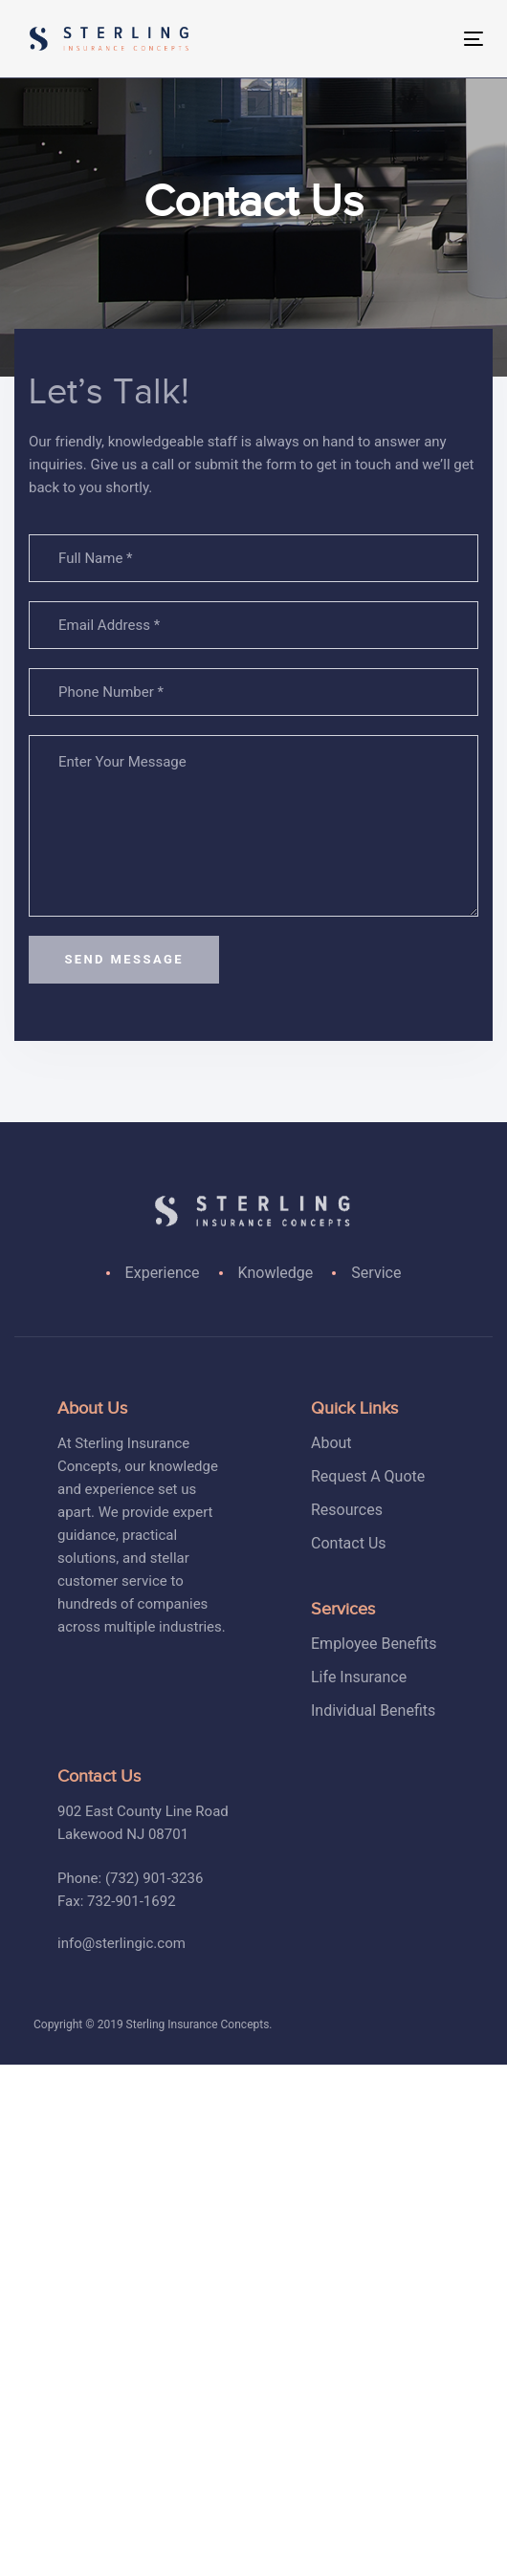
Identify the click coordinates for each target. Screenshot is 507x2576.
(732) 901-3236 (154, 1878)
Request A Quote (368, 1476)
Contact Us (348, 1543)
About (331, 1443)
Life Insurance (359, 1677)
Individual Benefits (373, 1710)
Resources (347, 1510)
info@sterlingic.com (121, 1943)
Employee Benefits (374, 1643)
